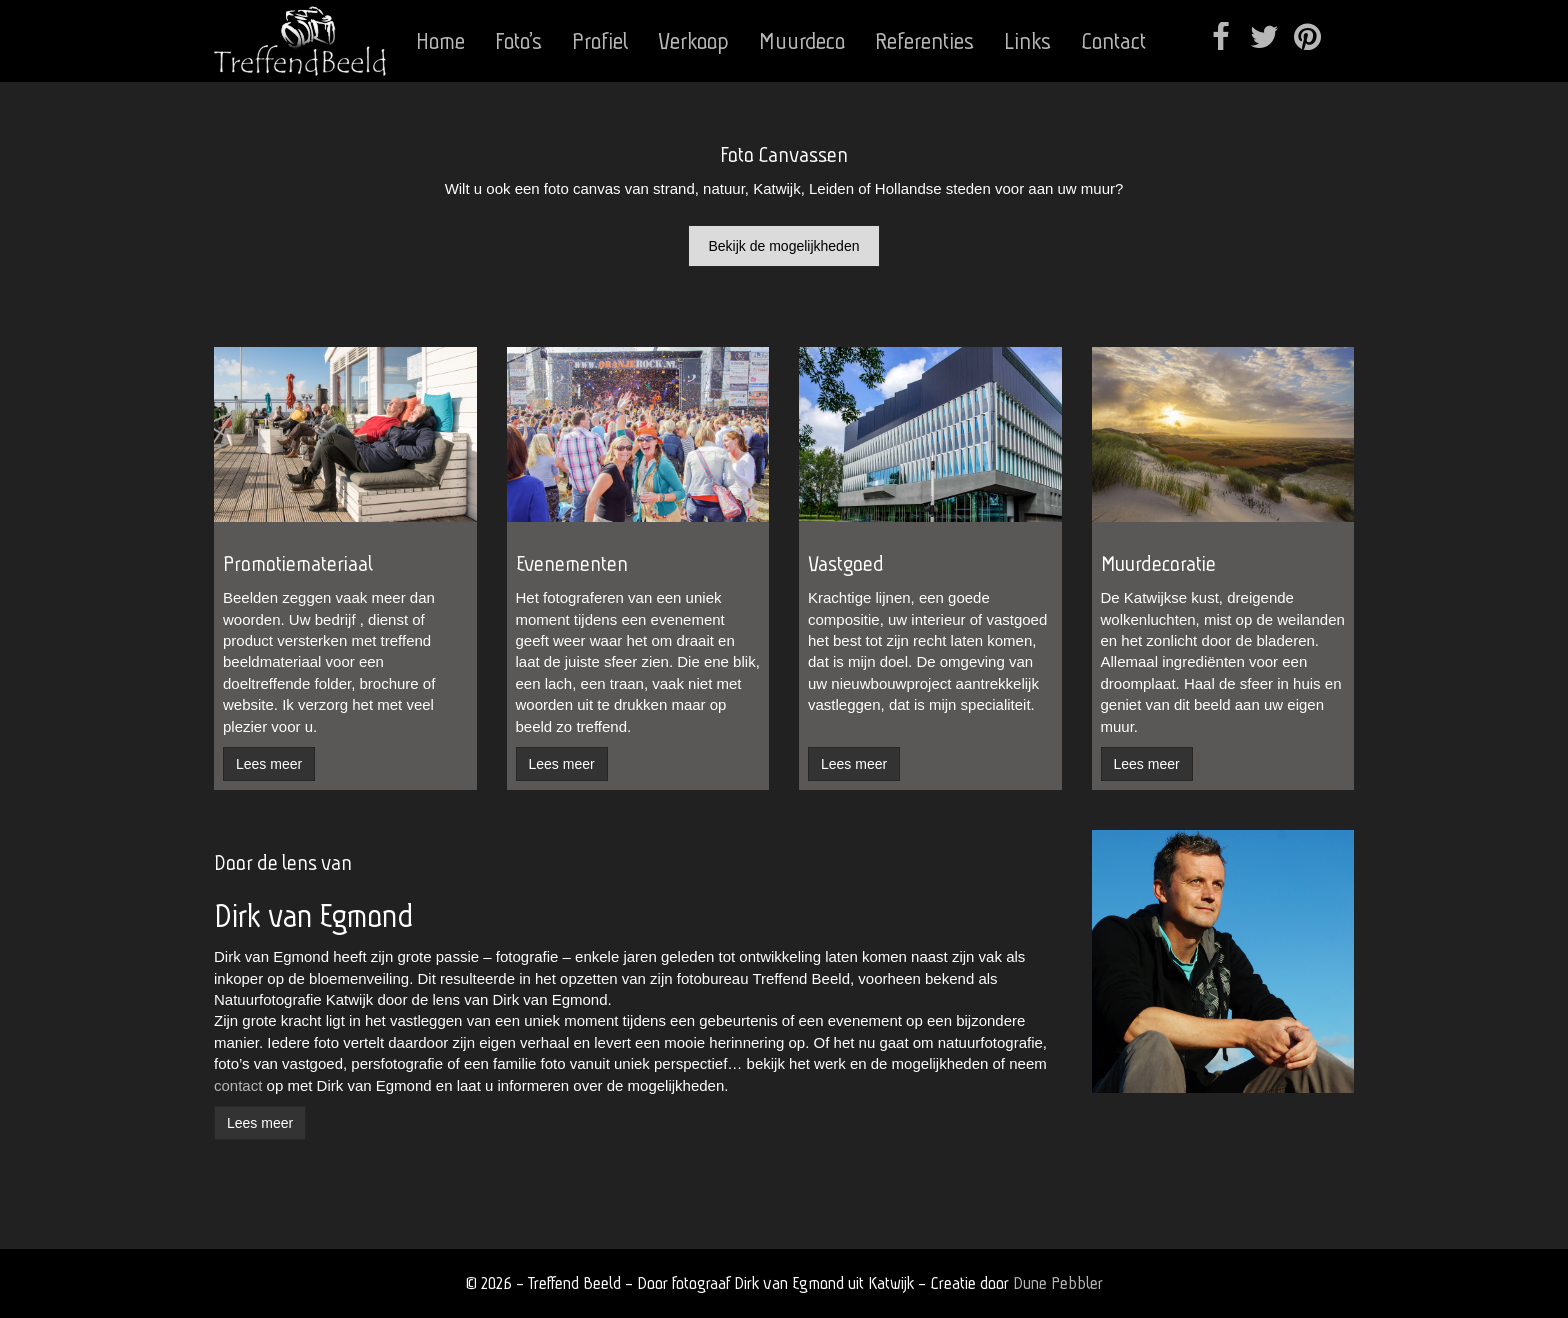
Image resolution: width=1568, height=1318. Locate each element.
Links (1027, 41)
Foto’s (518, 41)
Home (440, 41)
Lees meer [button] (269, 764)
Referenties (924, 41)
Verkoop (693, 41)
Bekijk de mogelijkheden (784, 246)
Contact (1113, 41)
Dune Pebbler (1058, 1282)
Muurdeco (802, 41)
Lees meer (260, 1123)
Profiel (600, 41)
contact (238, 1085)
